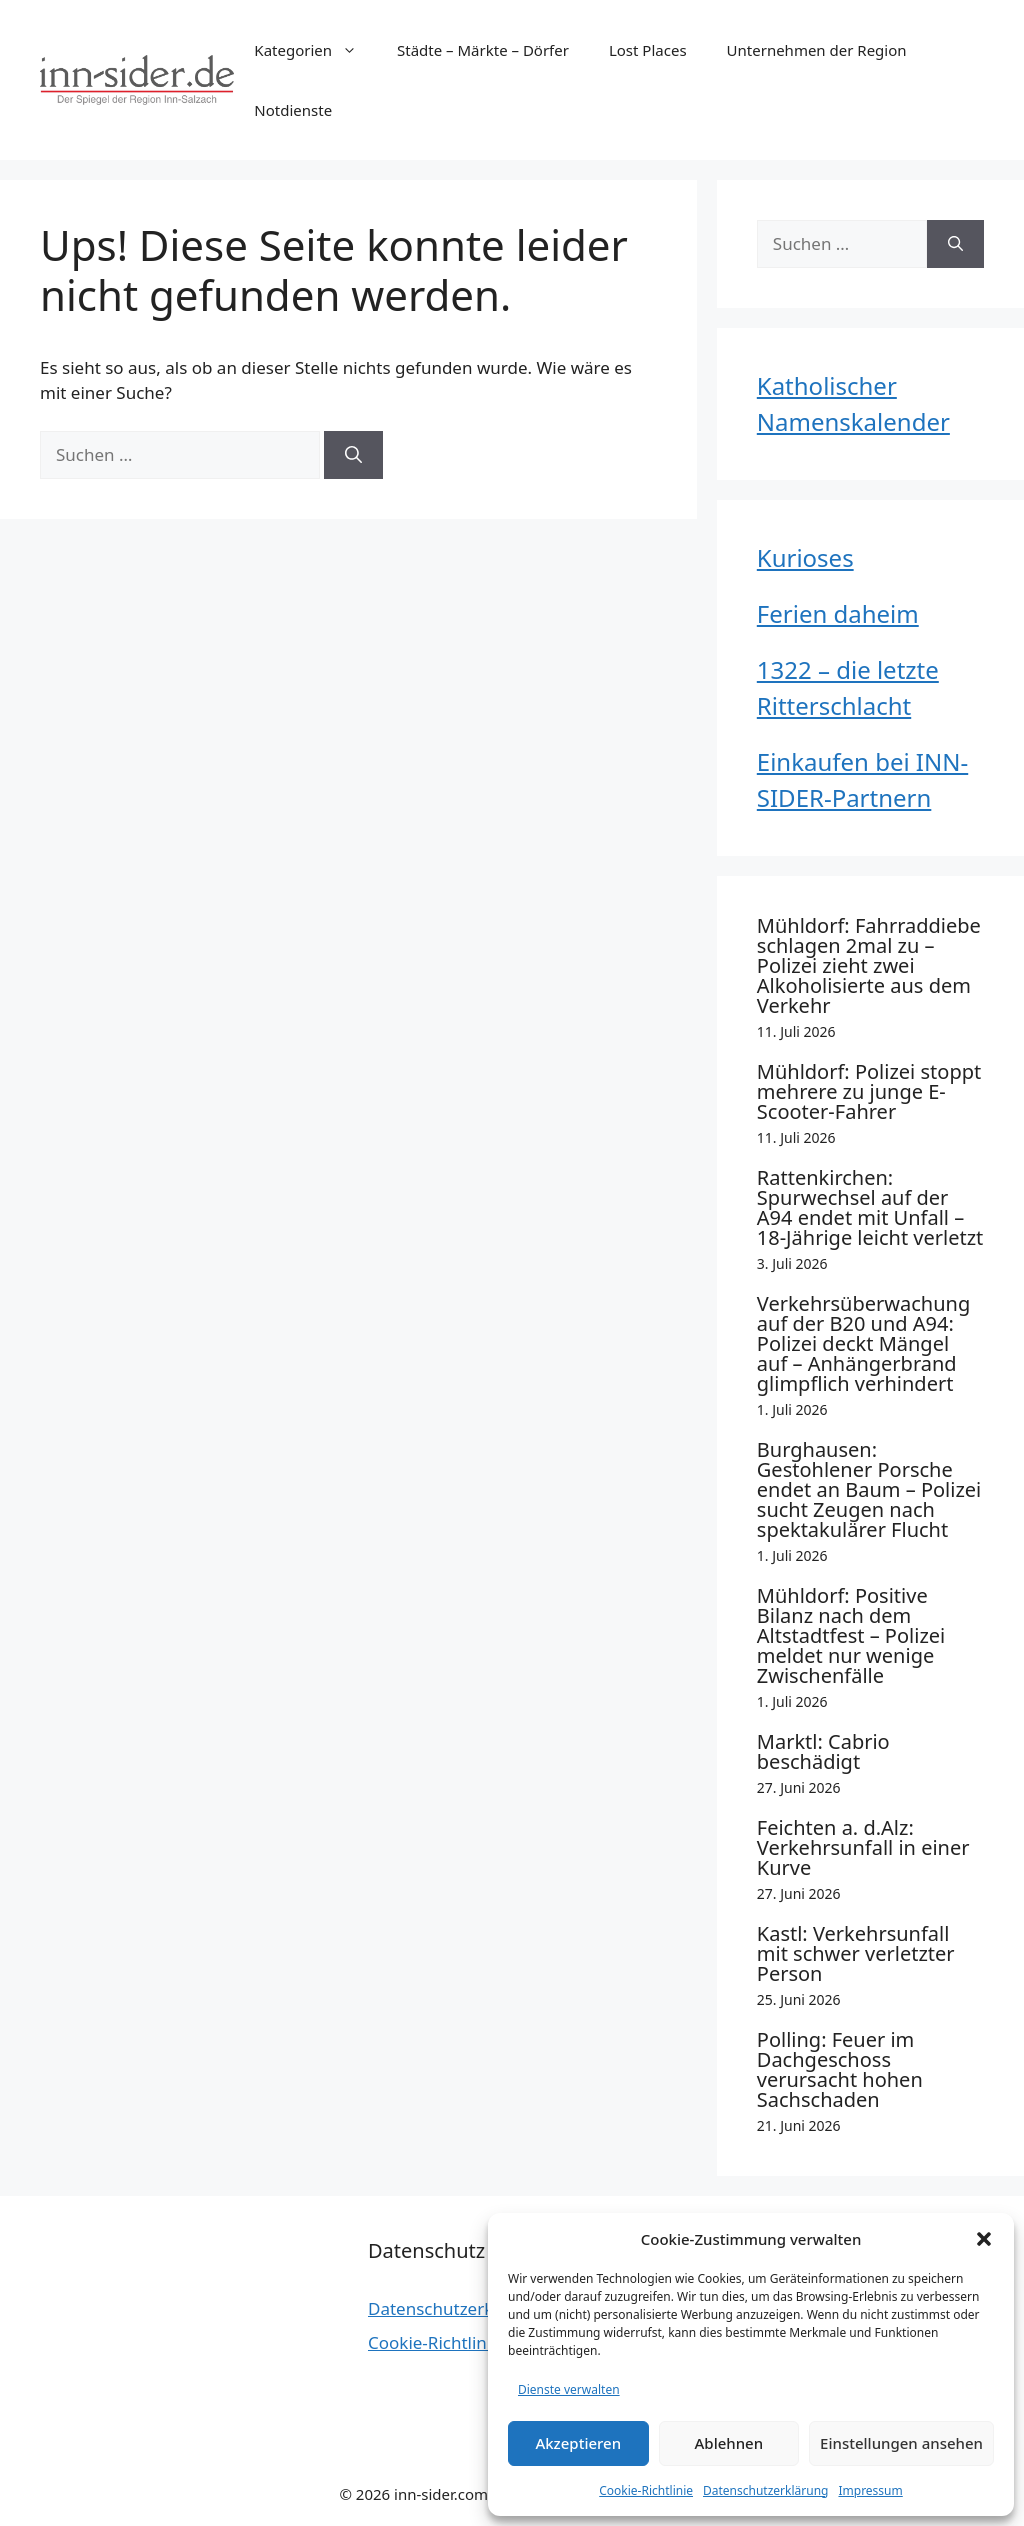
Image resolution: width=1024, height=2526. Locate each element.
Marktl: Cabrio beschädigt (823, 1751)
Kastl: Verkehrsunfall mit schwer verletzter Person (856, 1953)
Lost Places (648, 50)
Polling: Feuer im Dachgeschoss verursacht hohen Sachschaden (840, 2069)
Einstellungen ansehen (901, 2443)
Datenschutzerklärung (765, 2490)
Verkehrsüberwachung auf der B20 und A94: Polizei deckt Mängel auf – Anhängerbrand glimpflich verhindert (863, 1343)
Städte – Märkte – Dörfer (483, 50)
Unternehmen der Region (817, 50)
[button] (984, 2239)
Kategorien (315, 50)
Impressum (870, 2490)
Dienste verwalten (569, 2389)
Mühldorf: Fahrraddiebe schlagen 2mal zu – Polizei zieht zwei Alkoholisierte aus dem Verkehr (869, 965)
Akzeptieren (578, 2443)
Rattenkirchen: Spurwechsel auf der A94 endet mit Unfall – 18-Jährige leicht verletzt (870, 1207)
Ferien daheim (838, 613)
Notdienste (293, 110)
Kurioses (805, 557)
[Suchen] (353, 455)
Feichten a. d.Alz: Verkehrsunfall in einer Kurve (863, 1847)
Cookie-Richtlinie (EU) (452, 2342)
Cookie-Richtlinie (646, 2490)
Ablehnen (729, 2443)
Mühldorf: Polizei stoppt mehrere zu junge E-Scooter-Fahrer (869, 1091)
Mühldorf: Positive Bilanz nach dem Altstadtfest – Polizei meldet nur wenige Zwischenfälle (851, 1635)
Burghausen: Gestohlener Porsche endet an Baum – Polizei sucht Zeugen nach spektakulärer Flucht (869, 1489)
